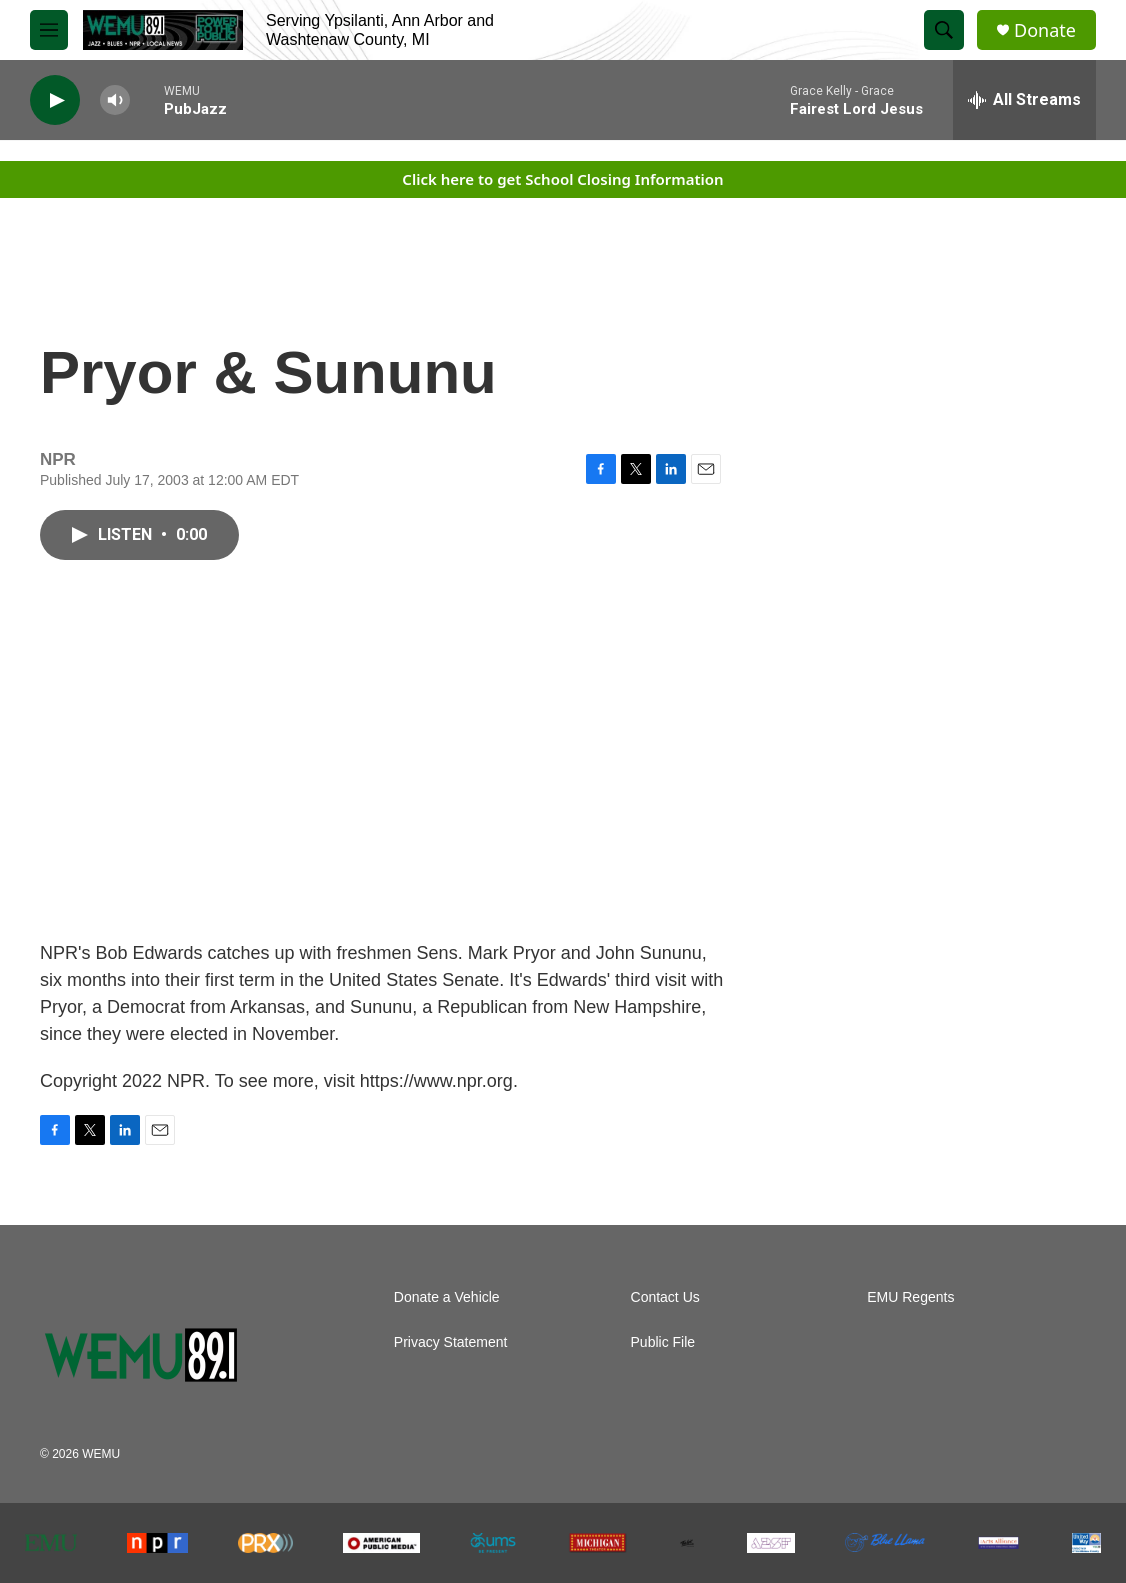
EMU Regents (910, 1297)
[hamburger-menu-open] (49, 30)
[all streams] (1024, 100)
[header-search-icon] (944, 30)
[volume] (115, 100)
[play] (55, 100)
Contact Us (665, 1297)
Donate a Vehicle (447, 1297)
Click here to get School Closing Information (562, 179)
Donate (1045, 30)
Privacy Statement (451, 1342)
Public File (663, 1342)
